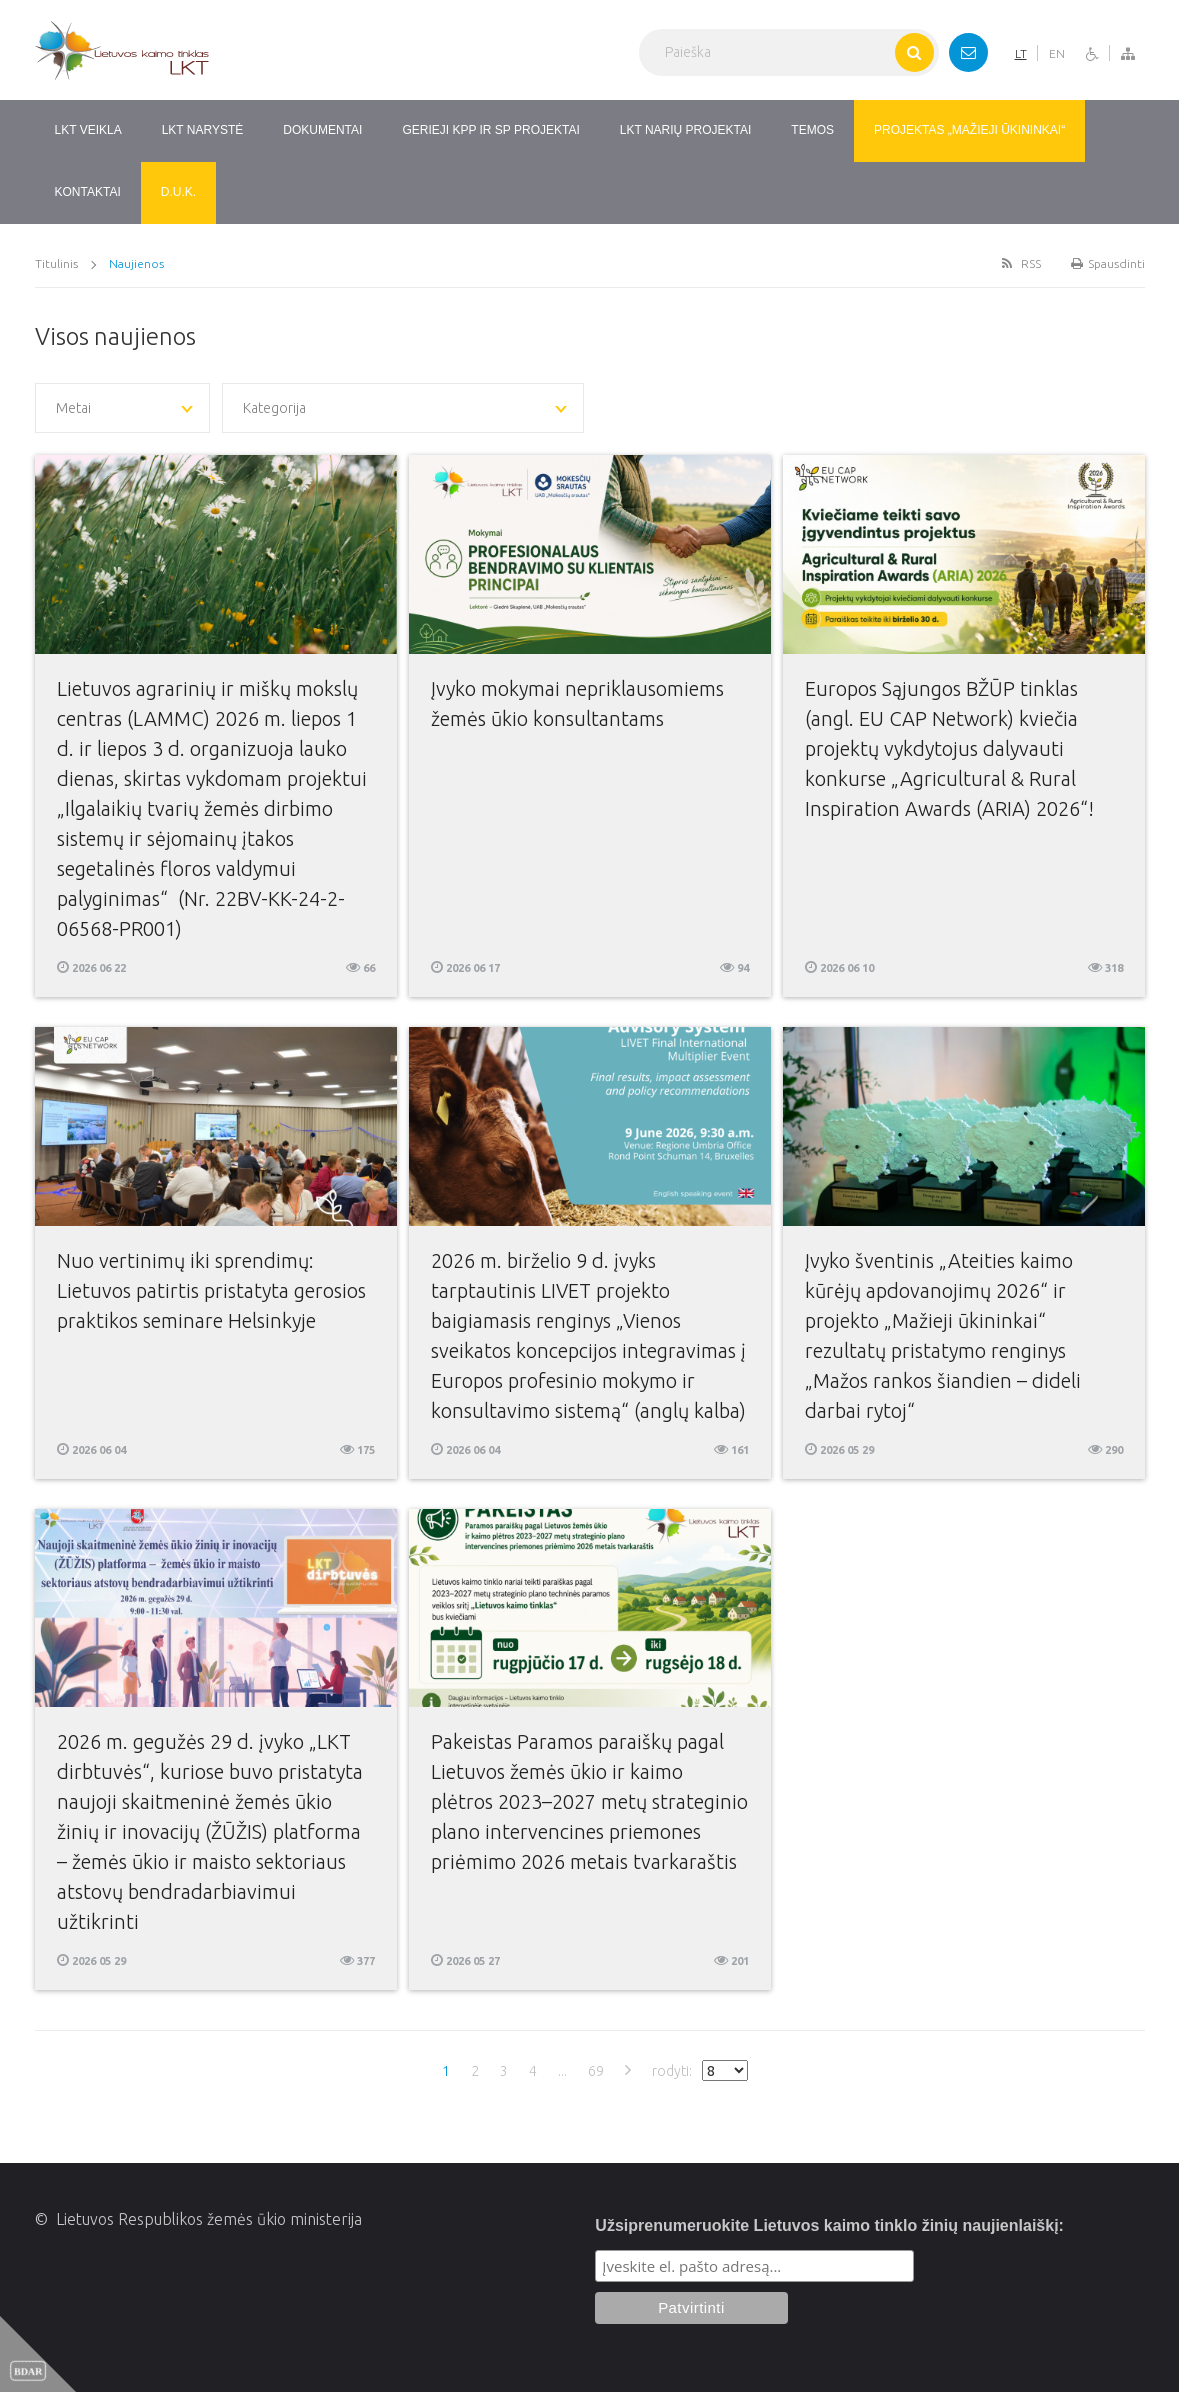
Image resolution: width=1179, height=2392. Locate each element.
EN (1057, 53)
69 (596, 2071)
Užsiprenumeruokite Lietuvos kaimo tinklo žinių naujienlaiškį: (829, 2225)
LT (1021, 53)
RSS (1020, 263)
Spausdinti (1108, 263)
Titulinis (56, 263)
